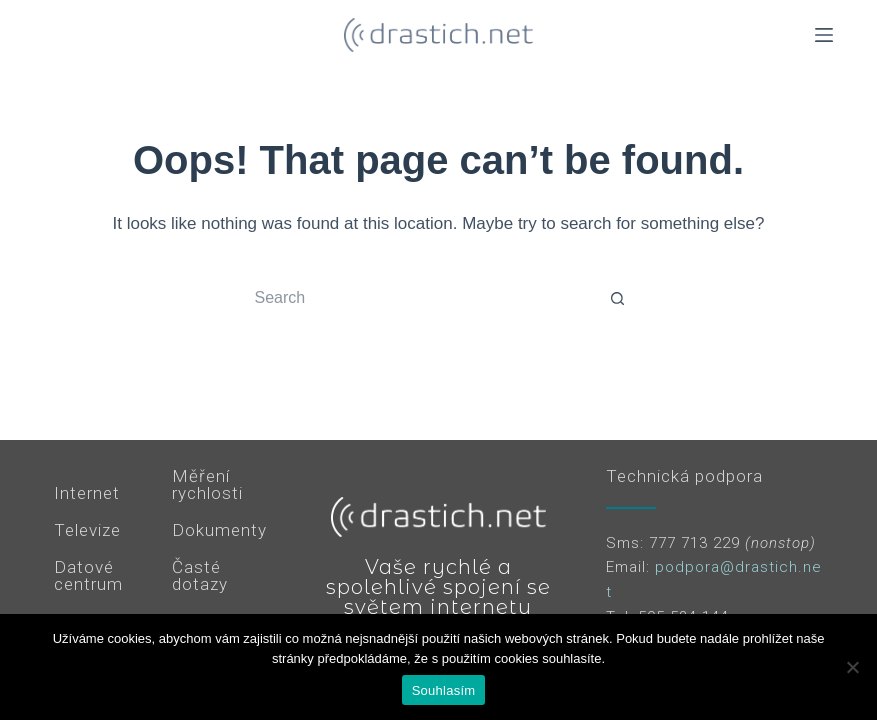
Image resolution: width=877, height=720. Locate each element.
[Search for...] (418, 298)
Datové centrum (88, 575)
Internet (87, 493)
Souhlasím (444, 690)
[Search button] (618, 298)
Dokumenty (219, 530)
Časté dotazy (200, 575)
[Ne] (852, 667)
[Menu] (824, 35)
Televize (87, 530)
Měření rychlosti (207, 484)
